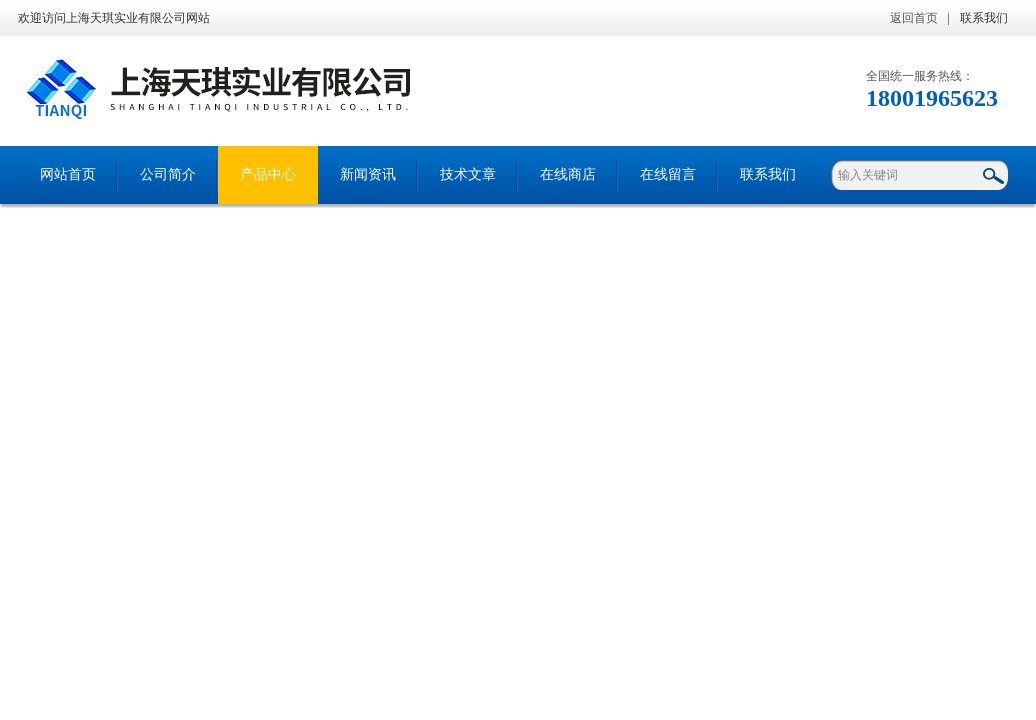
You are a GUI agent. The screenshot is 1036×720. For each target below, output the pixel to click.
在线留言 (668, 174)
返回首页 (914, 18)
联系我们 (984, 18)
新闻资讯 (368, 174)
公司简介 (168, 174)
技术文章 (468, 174)
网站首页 (68, 174)
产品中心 (268, 174)
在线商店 (568, 174)
